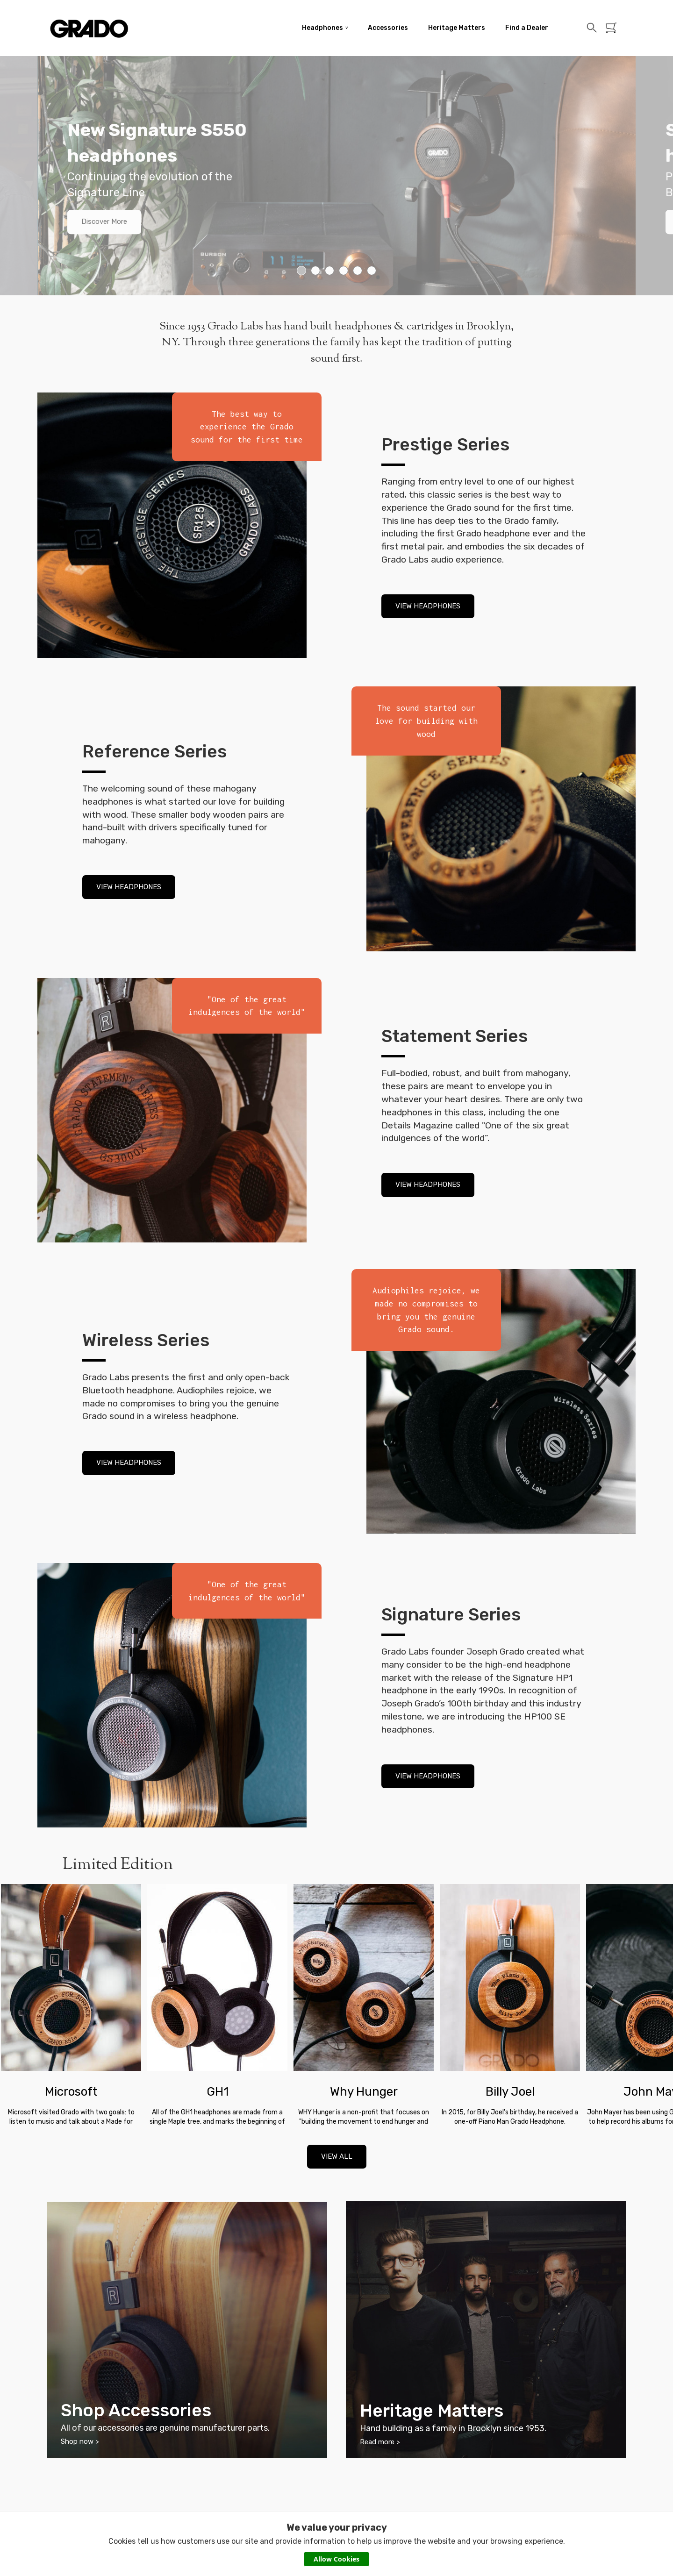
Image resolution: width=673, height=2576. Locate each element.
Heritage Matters (456, 28)
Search (592, 28)
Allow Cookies (336, 2559)
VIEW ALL (336, 2156)
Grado (89, 28)
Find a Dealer (526, 28)
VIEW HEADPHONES (427, 606)
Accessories (388, 28)
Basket (613, 28)
